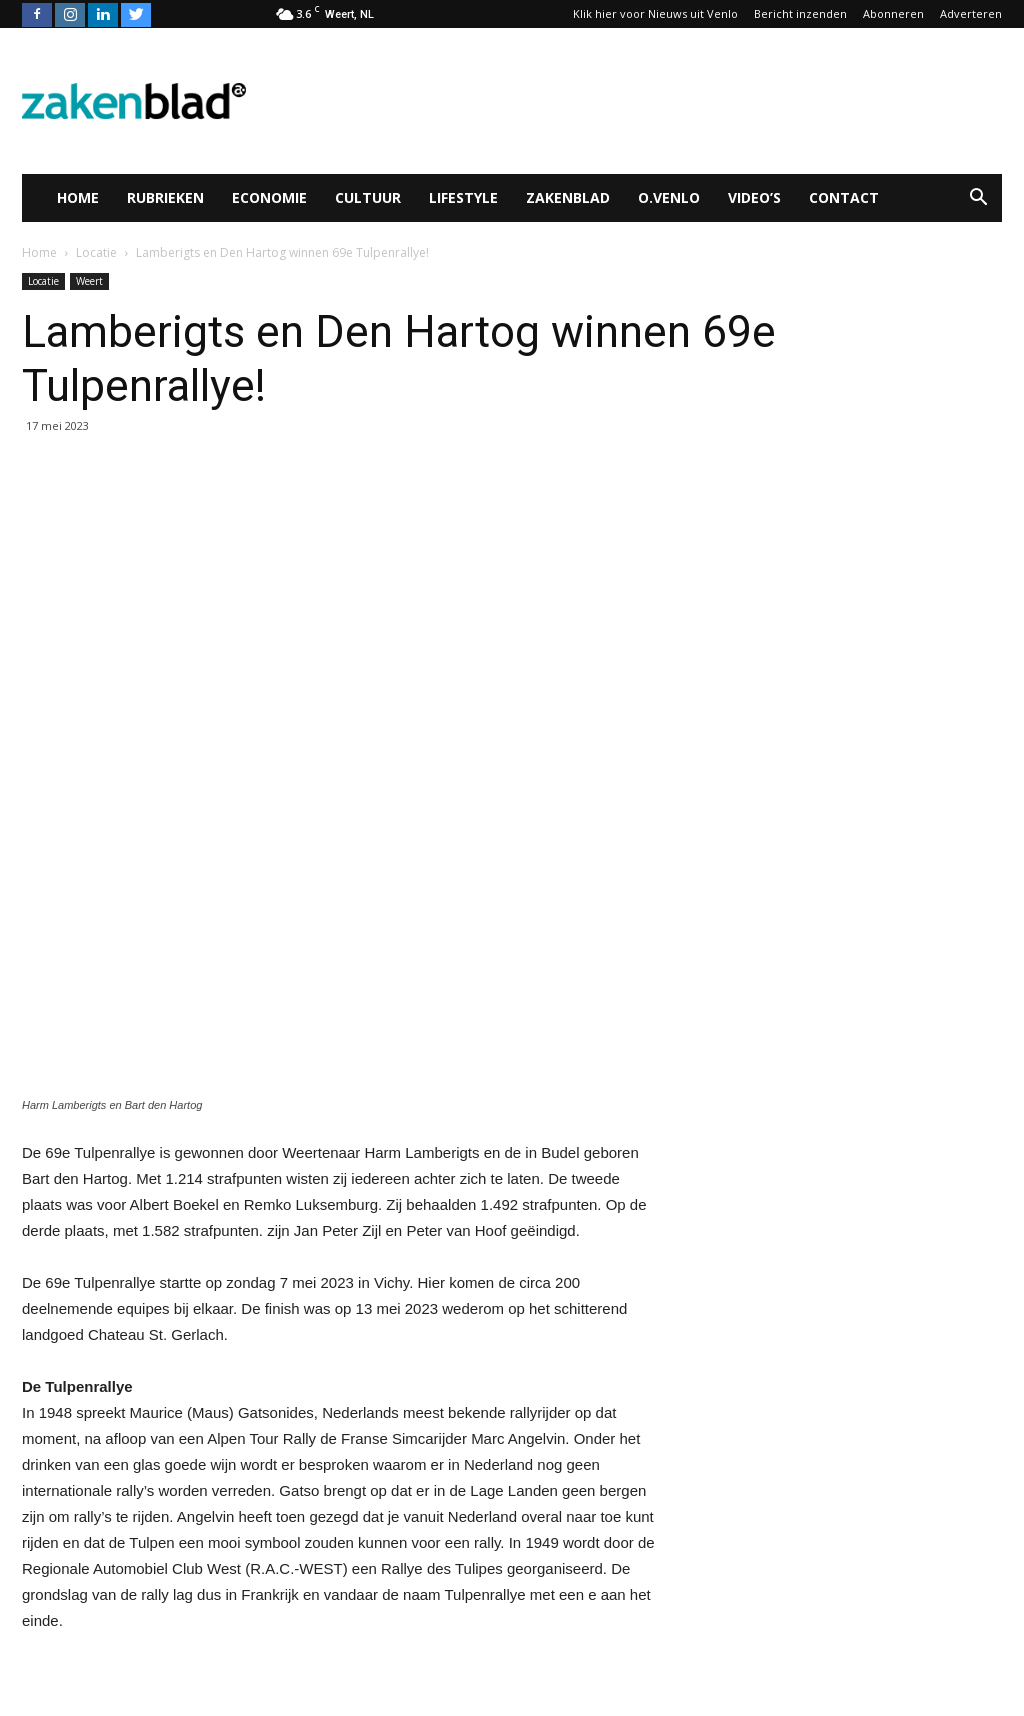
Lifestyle (463, 197)
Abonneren (893, 13)
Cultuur (368, 197)
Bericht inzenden (800, 13)
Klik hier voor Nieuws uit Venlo (655, 13)
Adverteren (971, 13)
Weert (89, 281)
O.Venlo (669, 197)
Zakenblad (568, 197)
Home (78, 197)
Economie (269, 197)
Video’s (754, 197)
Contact (844, 197)
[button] (978, 198)
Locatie (43, 281)
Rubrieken (165, 197)
